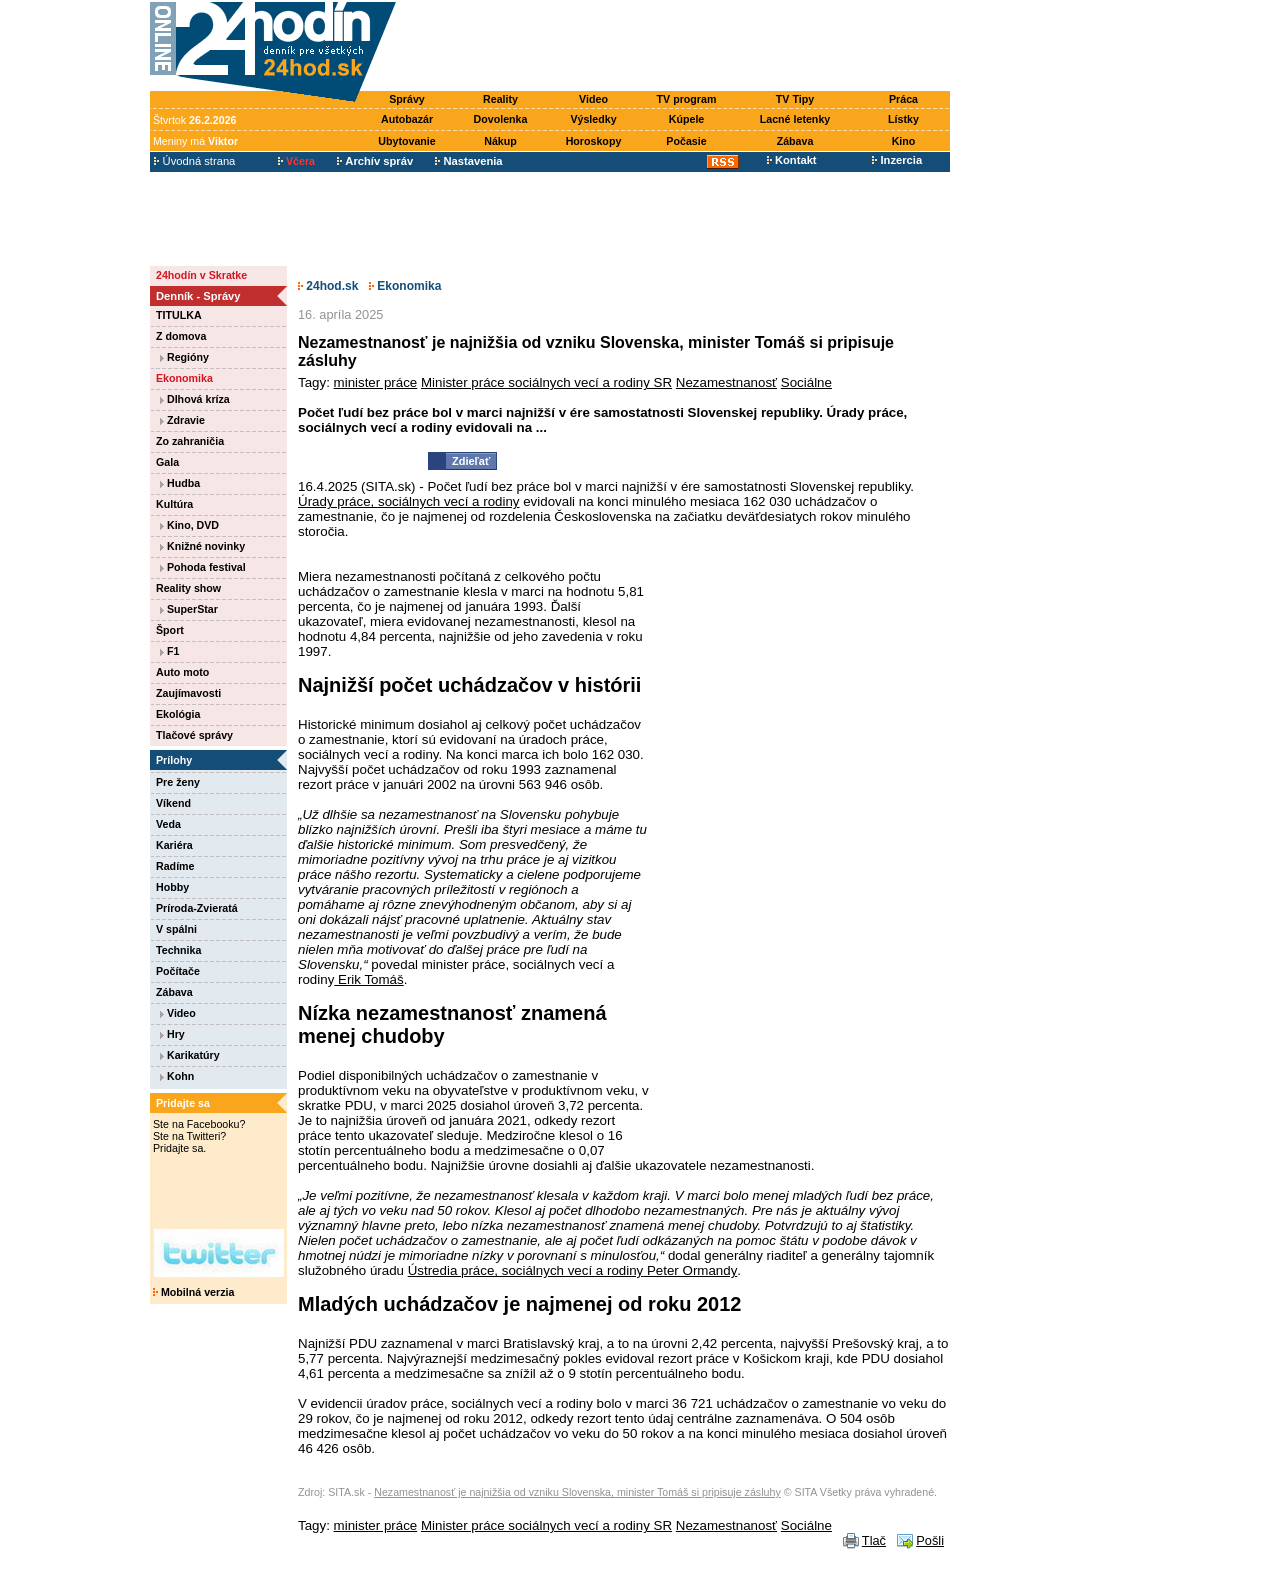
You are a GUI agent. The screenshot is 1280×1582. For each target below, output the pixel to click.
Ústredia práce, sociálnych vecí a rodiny (526, 1270)
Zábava (795, 141)
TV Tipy (795, 99)
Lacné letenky (795, 119)
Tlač (874, 1540)
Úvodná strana (194, 161)
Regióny (184, 357)
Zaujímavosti (188, 693)
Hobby (172, 887)
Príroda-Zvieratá (197, 908)
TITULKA (179, 315)
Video (593, 99)
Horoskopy (594, 141)
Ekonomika (184, 378)
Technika (178, 950)
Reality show (188, 588)
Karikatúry (190, 1055)
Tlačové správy (194, 735)
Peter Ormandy (690, 1270)
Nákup (500, 141)
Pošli (930, 1540)
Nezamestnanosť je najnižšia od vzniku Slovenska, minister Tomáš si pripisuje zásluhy (577, 1492)
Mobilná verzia (193, 1292)
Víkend (173, 803)
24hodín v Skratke (201, 275)
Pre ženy (178, 782)
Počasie (686, 141)
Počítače (178, 971)
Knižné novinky (202, 546)
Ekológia (178, 714)
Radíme (175, 866)
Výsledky (593, 119)
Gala (167, 462)
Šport (170, 630)
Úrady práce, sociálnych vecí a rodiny (409, 501)
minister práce (376, 382)
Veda (168, 824)
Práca (903, 99)
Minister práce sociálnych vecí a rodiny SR (546, 382)
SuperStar (189, 609)
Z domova (181, 336)
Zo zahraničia (190, 441)
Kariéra (174, 845)
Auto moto (182, 672)
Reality (500, 99)
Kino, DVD (189, 525)
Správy (407, 99)
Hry (172, 1034)
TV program (687, 99)
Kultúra (174, 504)
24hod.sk (328, 286)
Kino (904, 141)
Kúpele (687, 119)
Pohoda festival (203, 567)
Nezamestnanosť (726, 382)
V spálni (176, 929)
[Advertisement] (678, 47)
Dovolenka (501, 119)
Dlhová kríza (195, 399)
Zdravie (182, 420)
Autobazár (407, 119)
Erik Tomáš (368, 979)
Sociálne (806, 382)
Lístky (903, 119)
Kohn (177, 1076)
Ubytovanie (406, 141)
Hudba (180, 483)
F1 (169, 651)
